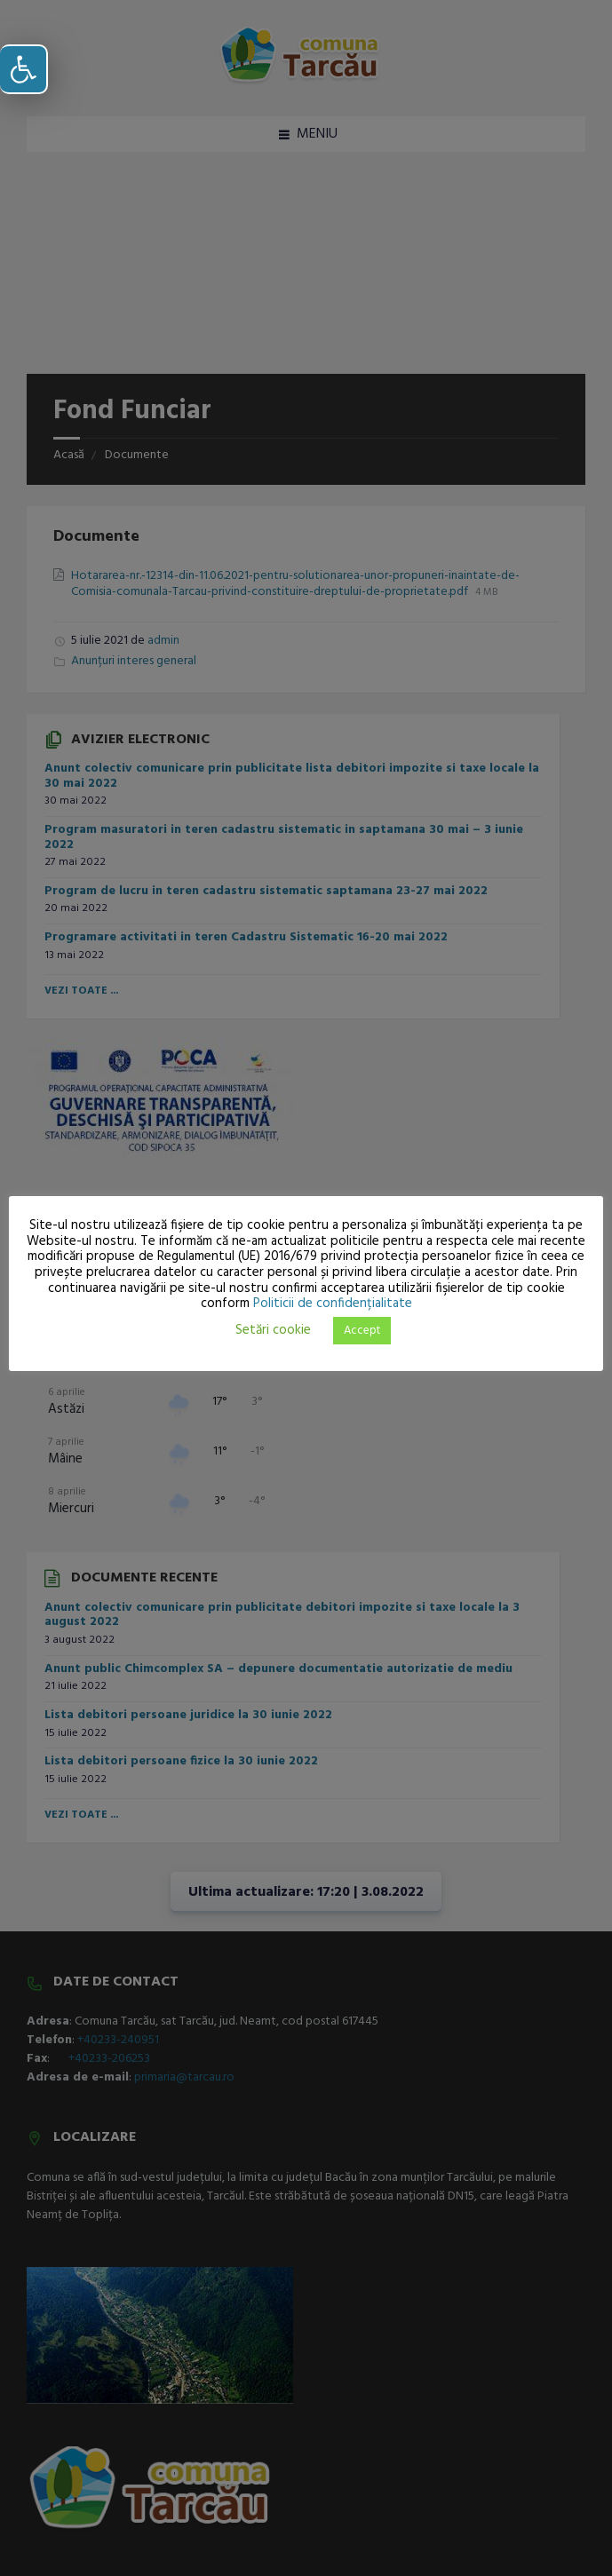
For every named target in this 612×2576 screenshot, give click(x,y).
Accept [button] (362, 1330)
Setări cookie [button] (273, 1330)
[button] (24, 69)
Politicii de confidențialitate (332, 1303)
